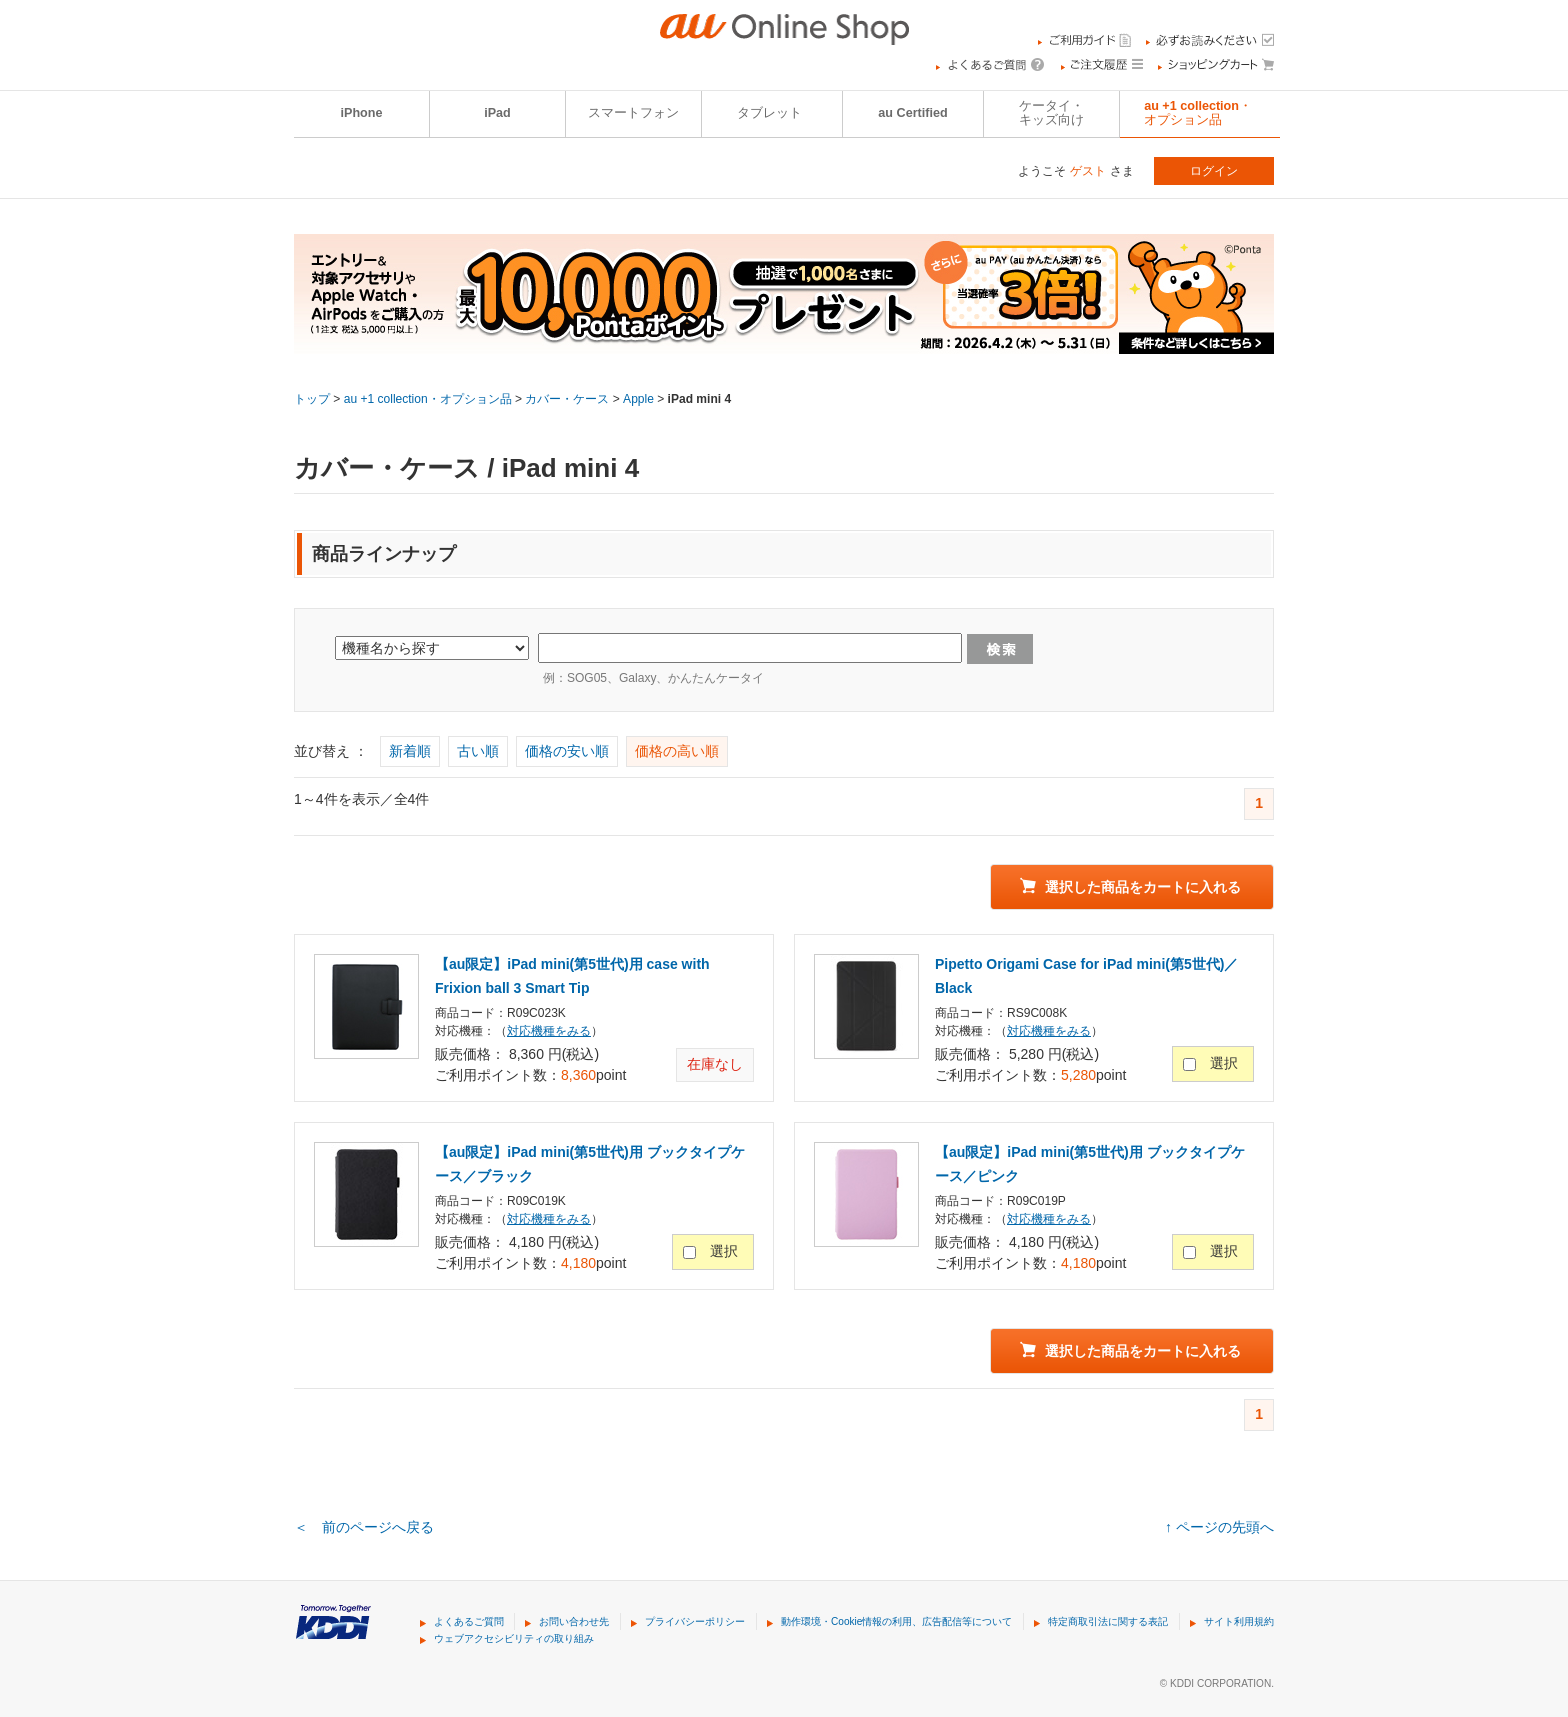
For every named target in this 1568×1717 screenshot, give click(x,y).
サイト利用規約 (1239, 1621)
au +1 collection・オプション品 (1198, 113)
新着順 (410, 751)
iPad (497, 113)
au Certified (912, 113)
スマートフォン (633, 113)
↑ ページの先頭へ (1219, 1527)
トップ (312, 399)
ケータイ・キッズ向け (1051, 113)
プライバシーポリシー (695, 1621)
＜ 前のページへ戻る (364, 1527)
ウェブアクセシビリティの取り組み (514, 1638)
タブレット (769, 113)
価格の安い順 (567, 751)
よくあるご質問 (469, 1621)
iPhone (362, 113)
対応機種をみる (549, 1031)
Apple (638, 399)
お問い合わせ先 (574, 1621)
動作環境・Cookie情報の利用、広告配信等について (896, 1621)
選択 (1224, 1063)
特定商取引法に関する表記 (1108, 1621)
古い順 (478, 751)
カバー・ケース (567, 399)
